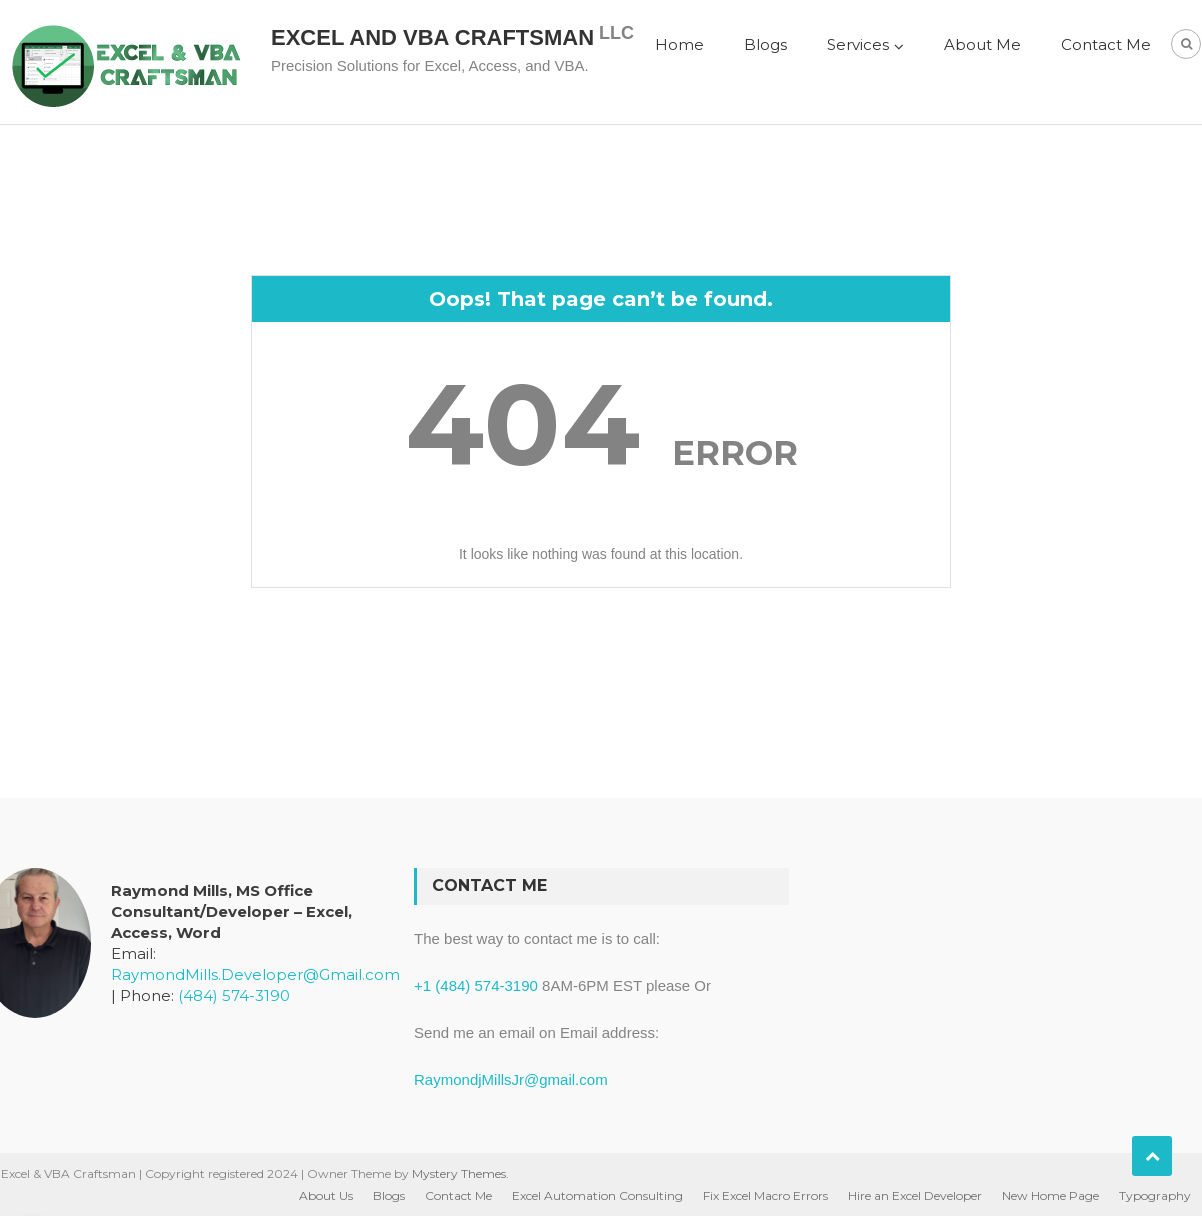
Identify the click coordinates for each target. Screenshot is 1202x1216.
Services (858, 44)
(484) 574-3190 (234, 995)
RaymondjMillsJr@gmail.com (511, 1079)
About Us (326, 1195)
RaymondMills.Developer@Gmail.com (255, 974)
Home (679, 44)
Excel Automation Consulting (597, 1195)
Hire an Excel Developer (915, 1195)
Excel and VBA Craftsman (432, 37)
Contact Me (1106, 44)
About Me (982, 44)
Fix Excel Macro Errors (765, 1195)
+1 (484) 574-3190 (476, 985)
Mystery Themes (459, 1173)
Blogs (765, 44)
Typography (1155, 1195)
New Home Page (1050, 1195)
